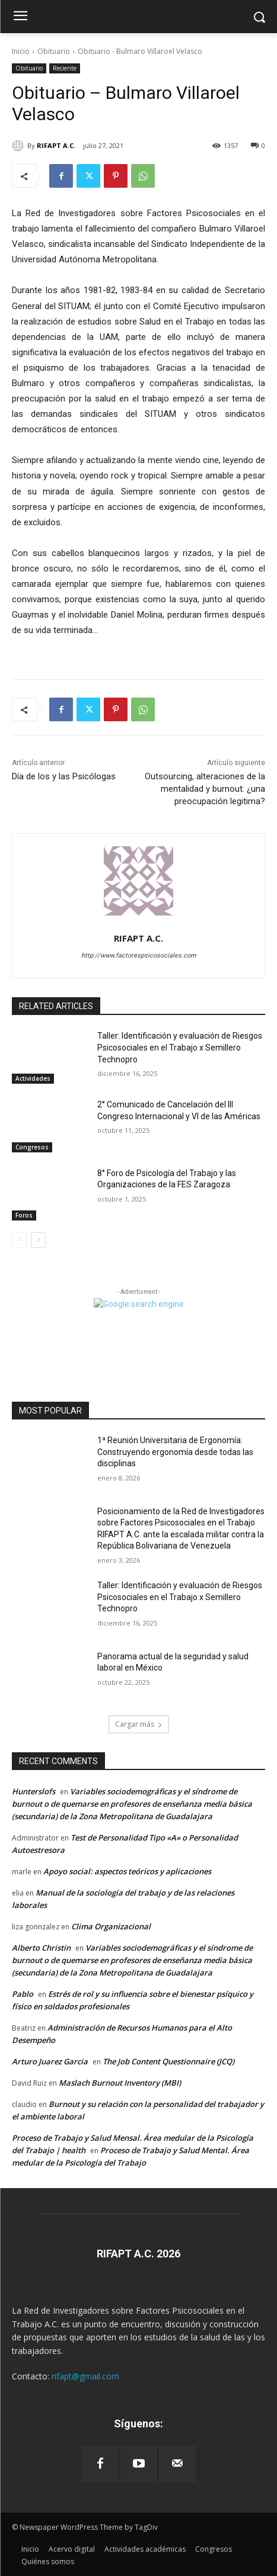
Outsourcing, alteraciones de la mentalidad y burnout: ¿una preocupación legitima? (205, 789)
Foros (24, 1215)
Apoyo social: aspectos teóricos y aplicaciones (127, 1871)
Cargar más (139, 1724)
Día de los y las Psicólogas (64, 776)
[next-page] (38, 1240)
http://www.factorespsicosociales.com (138, 955)
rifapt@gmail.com (85, 2376)
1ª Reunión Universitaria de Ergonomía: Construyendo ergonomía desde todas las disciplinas (175, 1451)
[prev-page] (19, 1240)
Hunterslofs (33, 1791)
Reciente (64, 68)
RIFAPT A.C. (56, 145)
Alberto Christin (41, 1947)
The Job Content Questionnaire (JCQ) (168, 2061)
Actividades (32, 1078)
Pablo (22, 1994)
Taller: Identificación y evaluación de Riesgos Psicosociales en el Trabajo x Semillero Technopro (179, 1047)
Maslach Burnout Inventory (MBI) (120, 2082)
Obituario (53, 51)
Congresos (32, 1147)
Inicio (21, 51)
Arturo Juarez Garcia (50, 2061)
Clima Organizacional (111, 1926)
